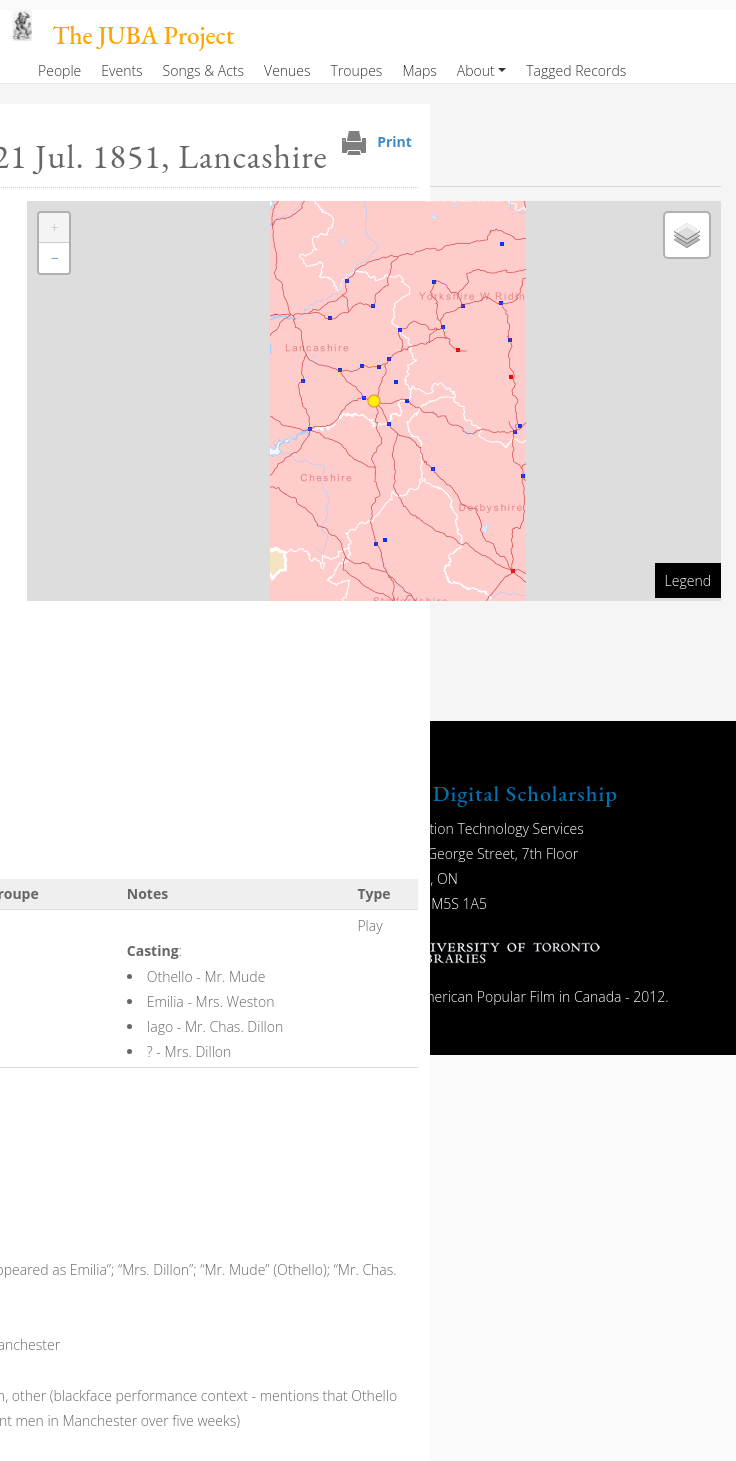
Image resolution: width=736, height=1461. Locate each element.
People (59, 70)
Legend (688, 580)
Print (394, 141)
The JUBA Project (143, 35)
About (476, 70)
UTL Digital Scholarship (499, 793)
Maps (419, 70)
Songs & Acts (203, 70)
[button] (54, 228)
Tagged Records (576, 70)
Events (121, 70)
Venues (287, 70)
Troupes (357, 70)
